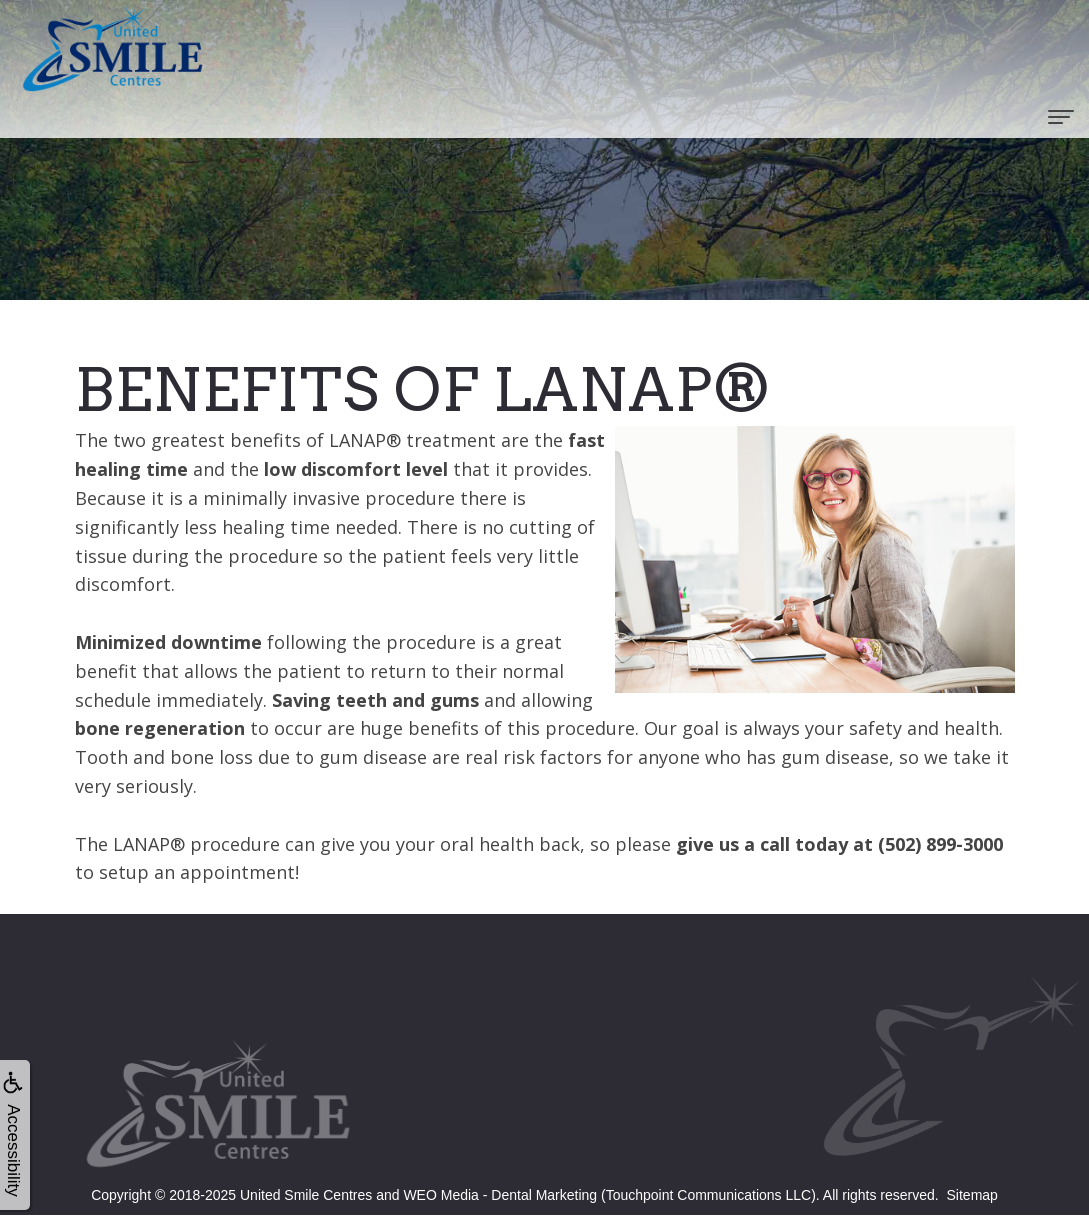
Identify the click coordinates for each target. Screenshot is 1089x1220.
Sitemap (972, 1195)
